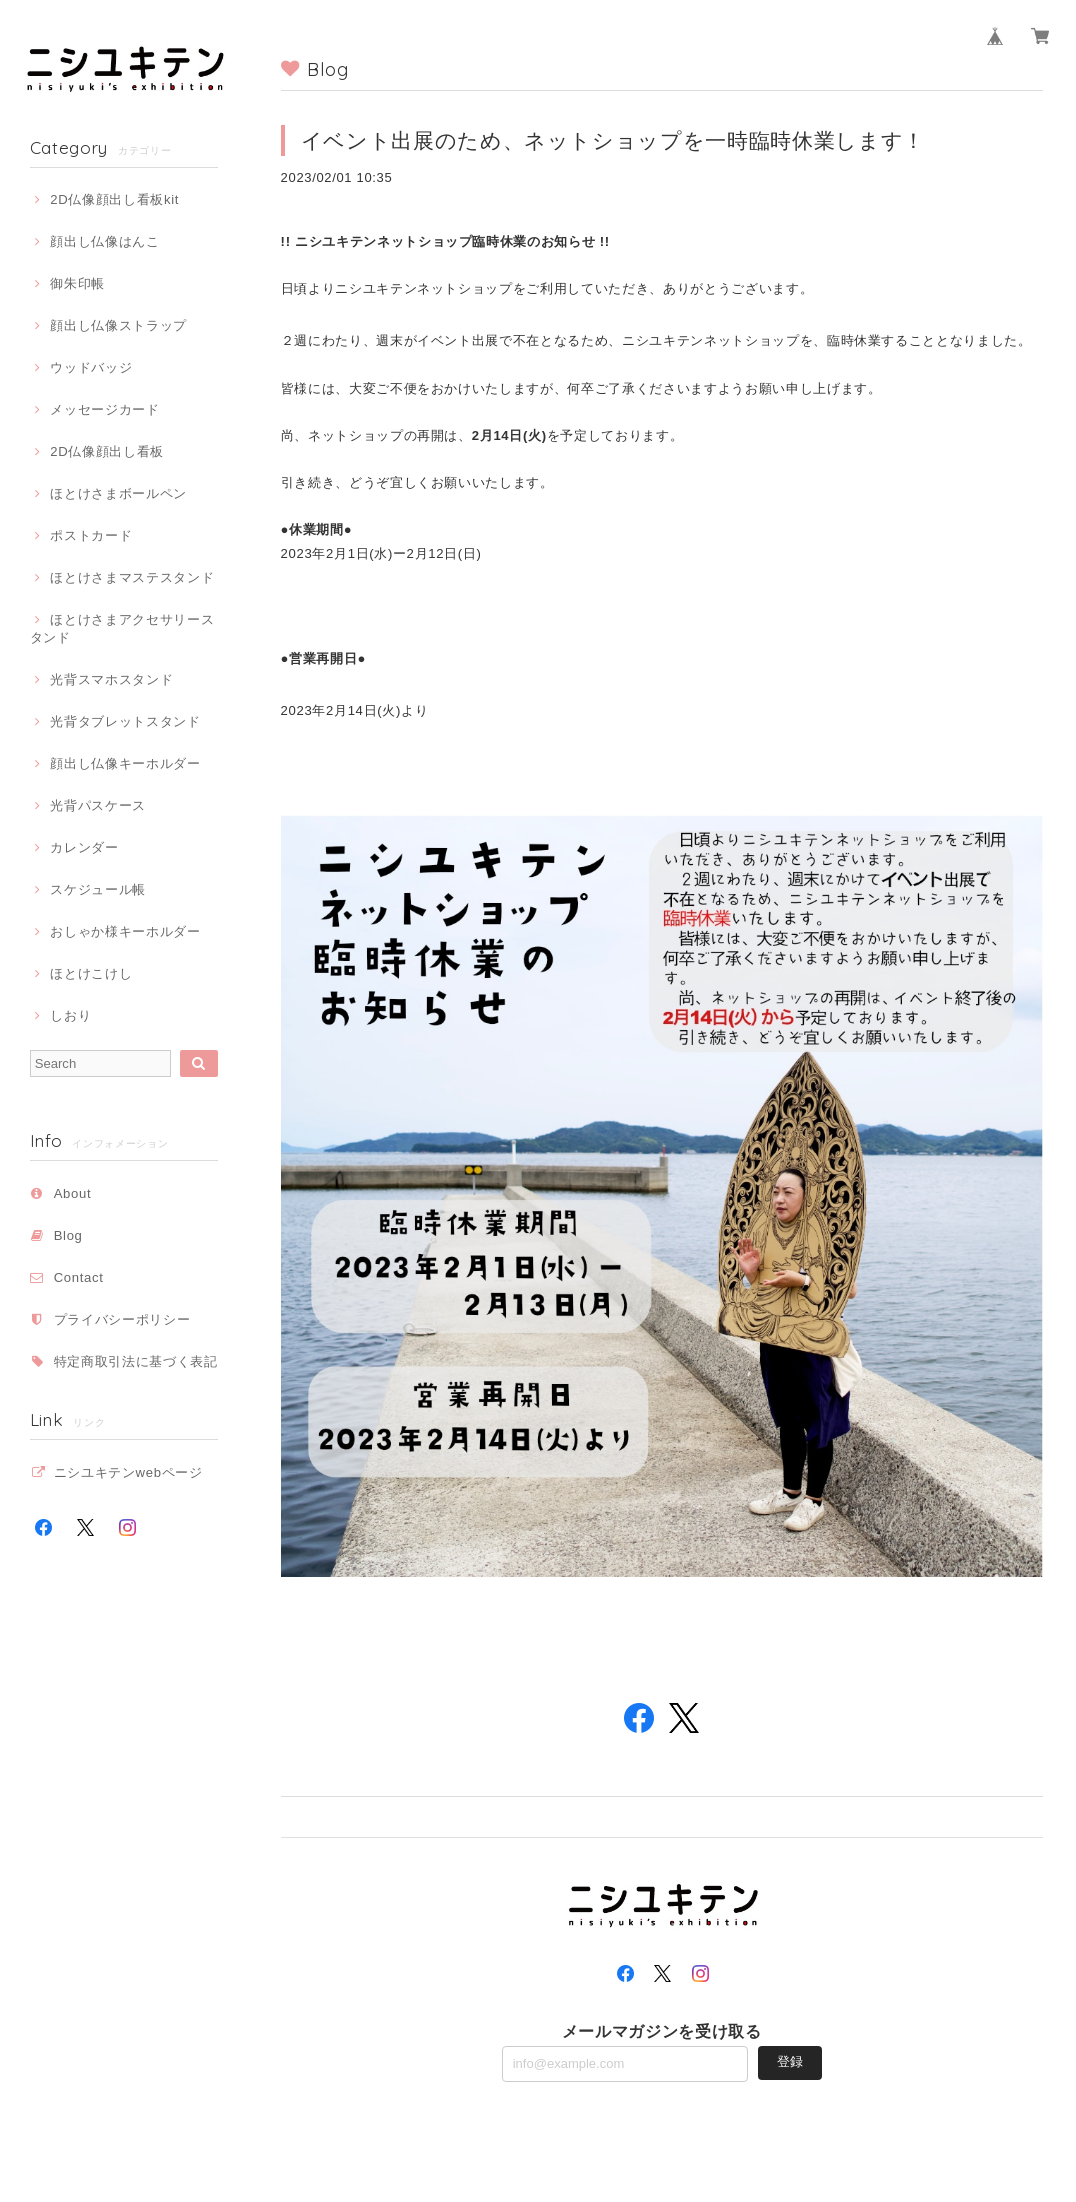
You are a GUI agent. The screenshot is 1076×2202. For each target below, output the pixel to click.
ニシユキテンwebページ (128, 1472)
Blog (68, 1235)
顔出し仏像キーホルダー (125, 763)
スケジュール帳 (98, 889)
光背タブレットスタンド (125, 721)
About (73, 1193)
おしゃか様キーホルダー (125, 931)
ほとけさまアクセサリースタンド (122, 628)
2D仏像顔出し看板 (107, 451)
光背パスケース (98, 805)
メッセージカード (104, 409)
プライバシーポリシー (122, 1319)
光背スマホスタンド (111, 679)
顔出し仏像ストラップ (118, 325)
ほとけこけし (91, 973)
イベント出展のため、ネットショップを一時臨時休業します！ (613, 140)
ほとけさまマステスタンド (132, 577)
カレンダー (84, 847)
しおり (70, 1015)
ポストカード (91, 535)
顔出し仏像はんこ (104, 241)
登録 (790, 2061)
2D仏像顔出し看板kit (114, 199)
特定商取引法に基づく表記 (136, 1361)
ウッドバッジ (91, 367)
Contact (79, 1277)
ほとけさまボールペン (118, 493)
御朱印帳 (77, 283)
